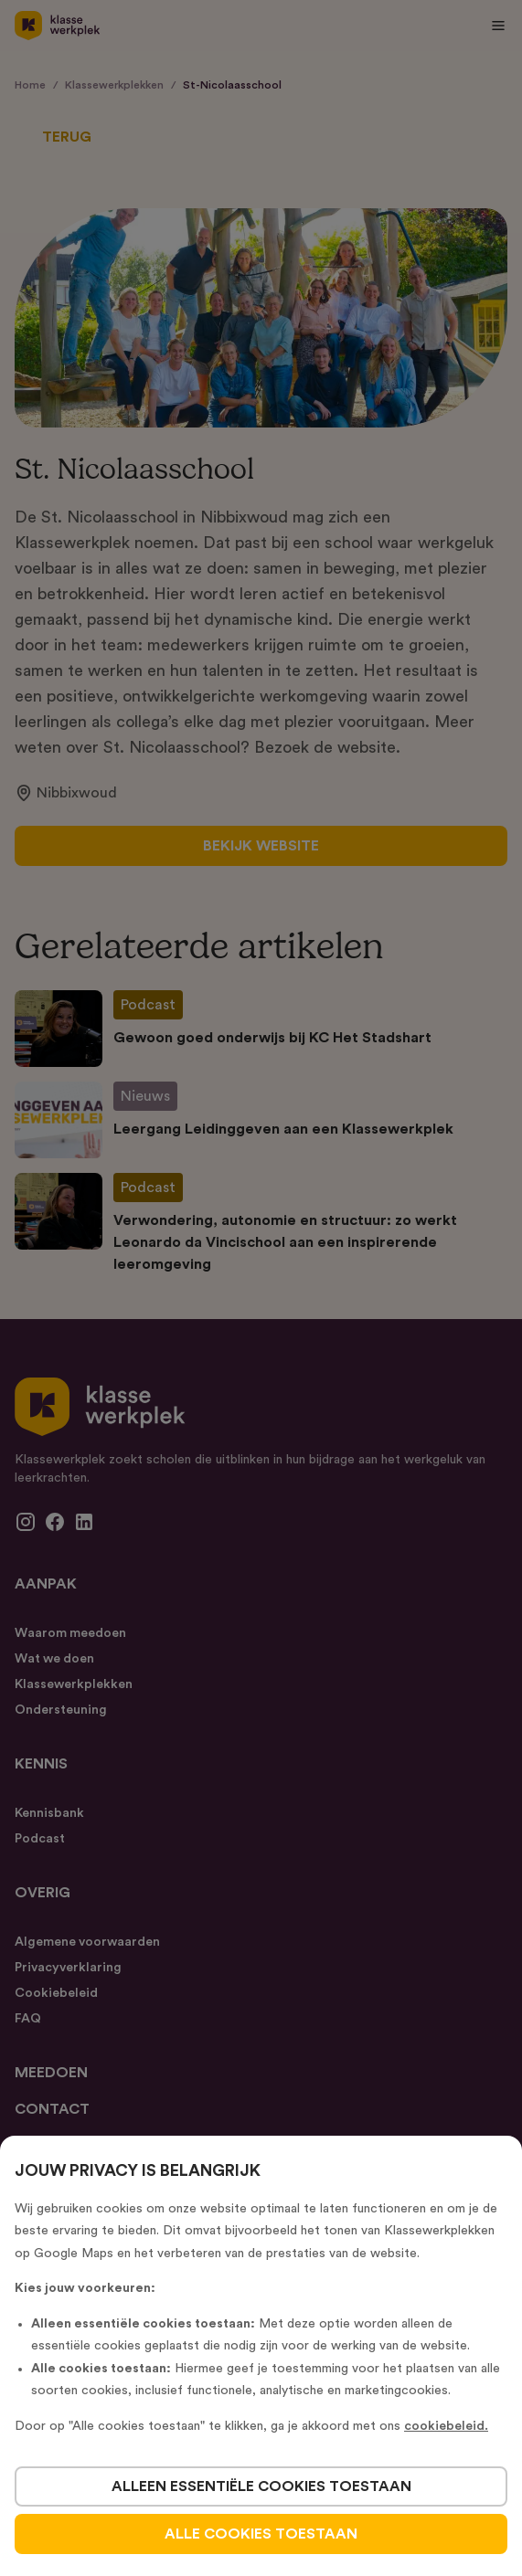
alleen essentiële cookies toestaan (261, 2486)
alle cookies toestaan (261, 2534)
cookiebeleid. (446, 2426)
